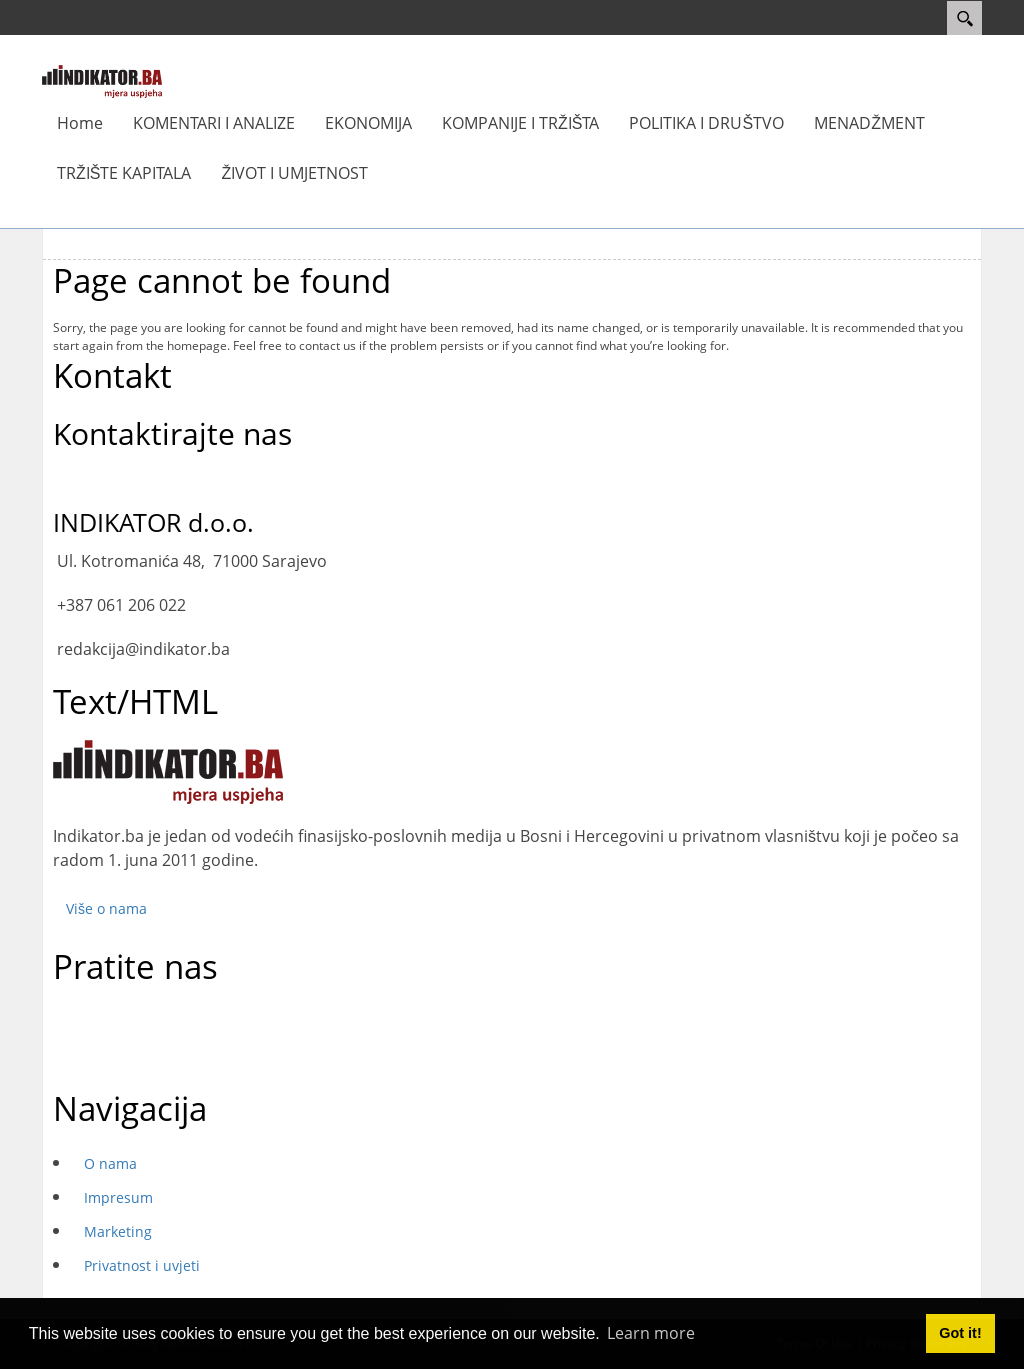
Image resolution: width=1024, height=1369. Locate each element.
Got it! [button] (960, 1333)
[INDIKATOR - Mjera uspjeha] (102, 80)
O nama (110, 1163)
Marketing (118, 1231)
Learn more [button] (651, 1333)
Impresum (118, 1197)
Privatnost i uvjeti (142, 1265)
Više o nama (106, 908)
